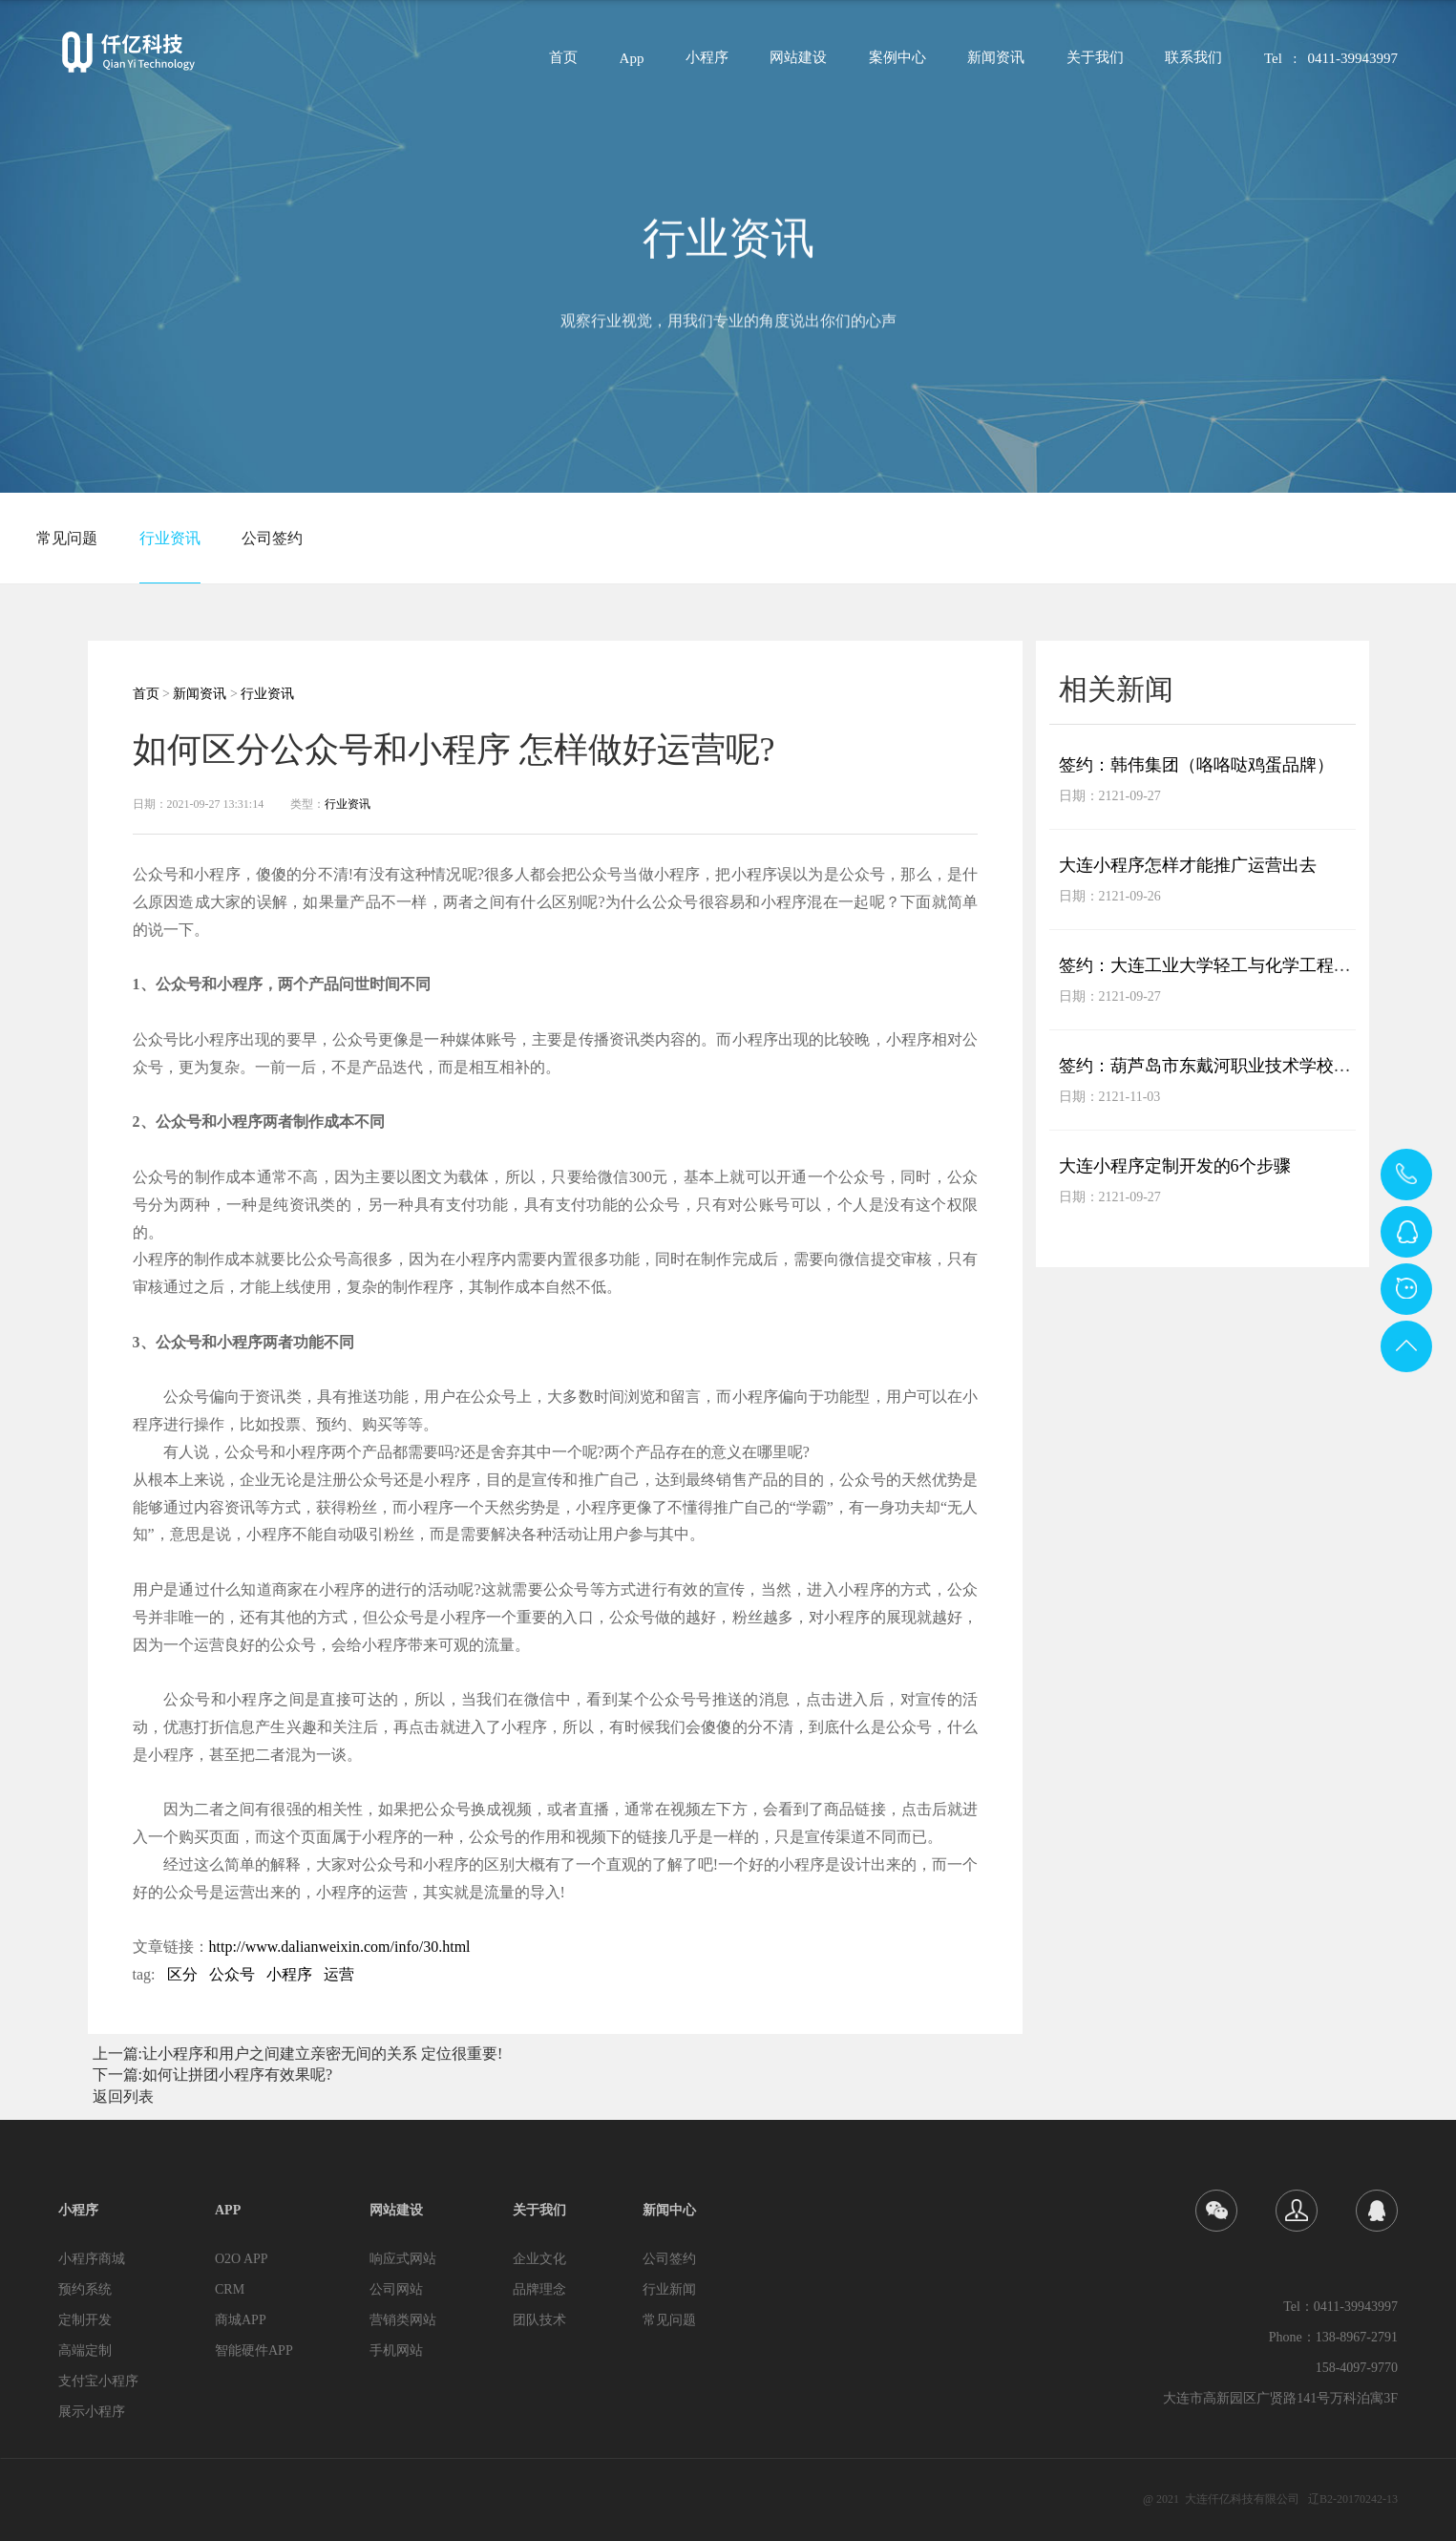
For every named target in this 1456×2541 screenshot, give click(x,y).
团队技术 (539, 2320)
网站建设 (798, 63)
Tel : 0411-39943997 (1331, 64)
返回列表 (123, 2096)
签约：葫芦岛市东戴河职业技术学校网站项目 (1231, 1065)
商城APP (240, 2320)
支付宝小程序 (98, 2381)
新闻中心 (669, 2210)
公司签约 (272, 538)
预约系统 (85, 2289)
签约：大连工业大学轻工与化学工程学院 (1213, 965)
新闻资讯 (995, 63)
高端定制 (85, 2350)
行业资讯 (169, 538)
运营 (339, 1974)
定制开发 (85, 2320)
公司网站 (396, 2289)
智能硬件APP (254, 2350)
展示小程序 (91, 2411)
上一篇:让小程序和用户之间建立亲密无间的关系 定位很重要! (298, 2053)
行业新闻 (669, 2289)
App (632, 64)
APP (228, 2210)
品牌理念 (539, 2289)
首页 (563, 63)
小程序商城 (91, 2259)
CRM (229, 2289)
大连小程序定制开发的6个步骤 (1175, 1165)
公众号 (232, 1974)
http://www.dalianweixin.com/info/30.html (340, 1946)
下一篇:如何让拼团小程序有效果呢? (213, 2074)
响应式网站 (402, 2259)
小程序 (707, 63)
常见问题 (66, 538)
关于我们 (1095, 63)
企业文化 (539, 2259)
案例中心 (897, 63)
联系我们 (1193, 63)
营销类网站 (402, 2320)
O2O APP (241, 2259)
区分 (182, 1974)
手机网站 (396, 2350)
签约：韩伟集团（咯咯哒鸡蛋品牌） (1196, 764)
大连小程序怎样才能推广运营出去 (1188, 865)
